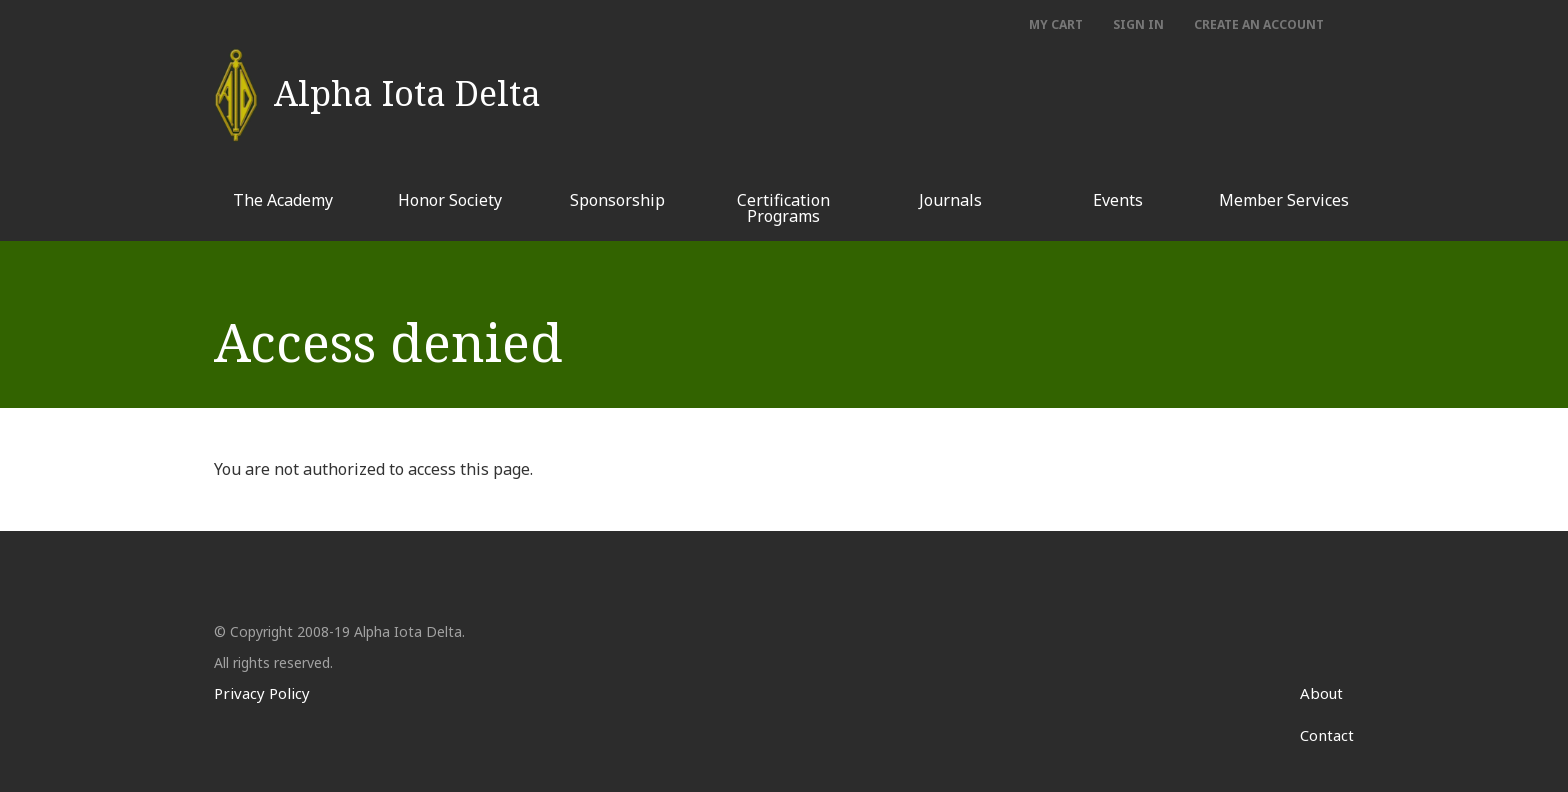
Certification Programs (783, 208)
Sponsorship (617, 200)
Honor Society (450, 200)
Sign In (1138, 24)
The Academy (283, 200)
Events (1118, 200)
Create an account (1259, 24)
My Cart (1056, 24)
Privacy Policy (262, 693)
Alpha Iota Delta (407, 84)
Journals (950, 200)
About (1321, 693)
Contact (1327, 735)
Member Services (1284, 200)
